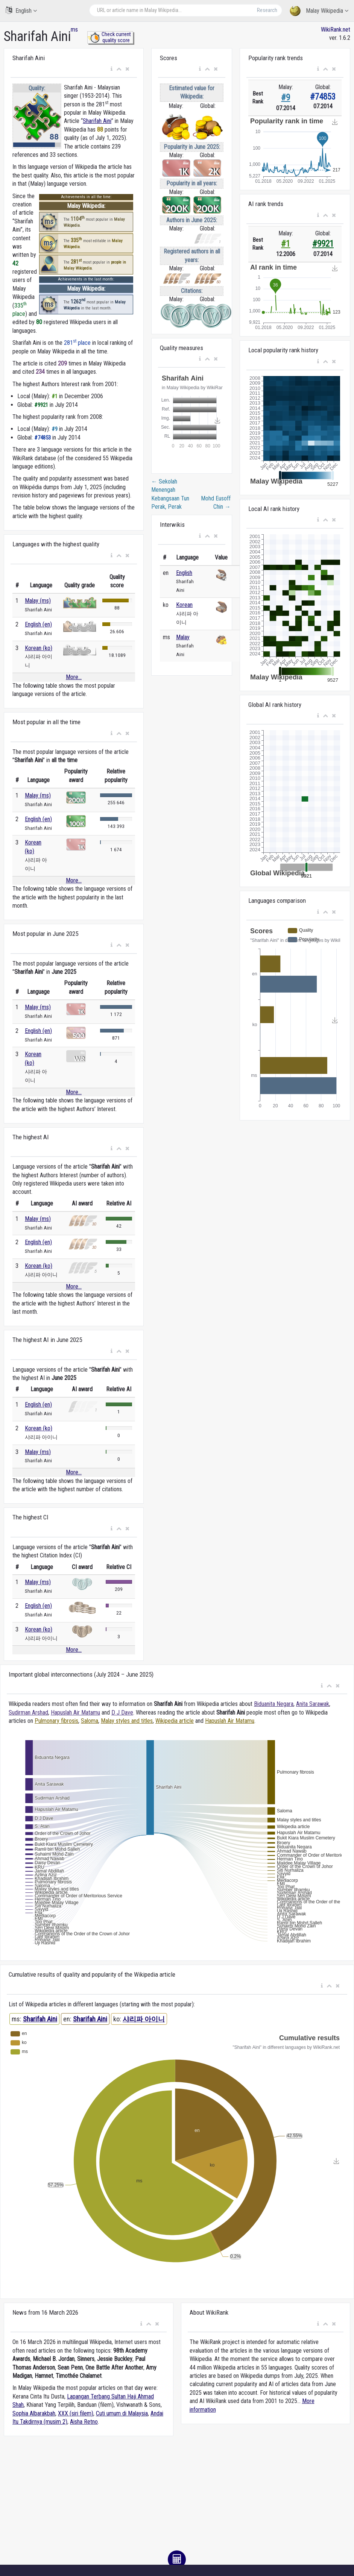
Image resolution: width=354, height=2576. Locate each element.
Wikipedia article (174, 1720)
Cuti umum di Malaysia (122, 2413)
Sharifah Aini (97, 120)
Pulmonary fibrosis (56, 1720)
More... (74, 677)
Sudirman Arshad (28, 1712)
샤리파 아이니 (144, 2019)
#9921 (323, 244)
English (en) (38, 624)
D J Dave (122, 1712)
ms (74, 29)
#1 (285, 244)
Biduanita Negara (273, 1703)
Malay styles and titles (127, 1720)
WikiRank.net (335, 29)
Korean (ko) (38, 648)
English (21, 10)
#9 (285, 97)
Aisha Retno (84, 2421)
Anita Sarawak (312, 1703)
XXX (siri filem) (75, 2413)
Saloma (89, 1720)
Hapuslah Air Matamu (75, 1712)
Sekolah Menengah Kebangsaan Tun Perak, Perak (170, 494)
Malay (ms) (38, 600)
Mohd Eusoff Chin (216, 502)
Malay (183, 637)
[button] (111, 69)
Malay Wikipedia (319, 11)
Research (267, 10)
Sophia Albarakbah (33, 2413)
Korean (184, 604)
